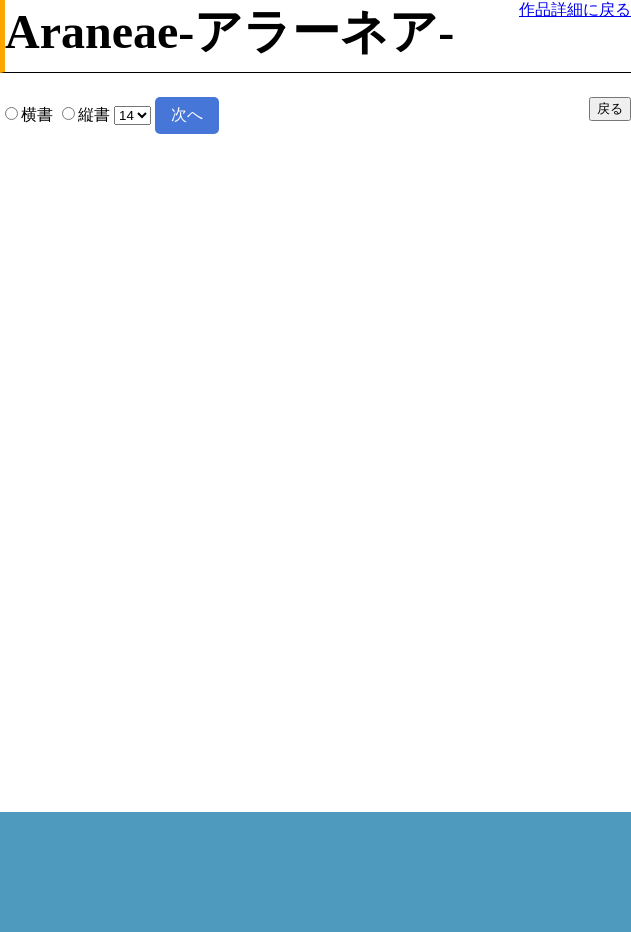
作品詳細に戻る (575, 9)
